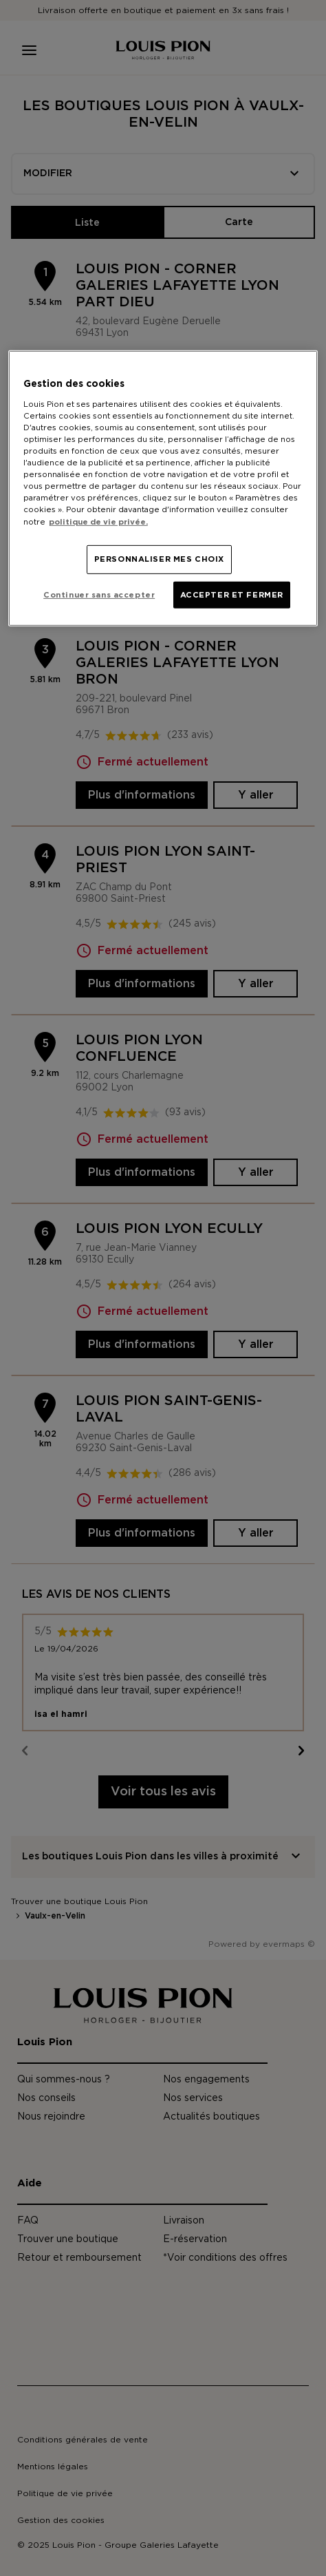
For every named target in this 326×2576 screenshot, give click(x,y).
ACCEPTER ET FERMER (231, 594)
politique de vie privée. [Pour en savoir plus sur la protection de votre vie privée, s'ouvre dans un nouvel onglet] (98, 521)
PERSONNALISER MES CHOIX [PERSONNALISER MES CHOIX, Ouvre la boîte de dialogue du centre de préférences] (159, 558)
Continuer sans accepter (99, 594)
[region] (163, 488)
